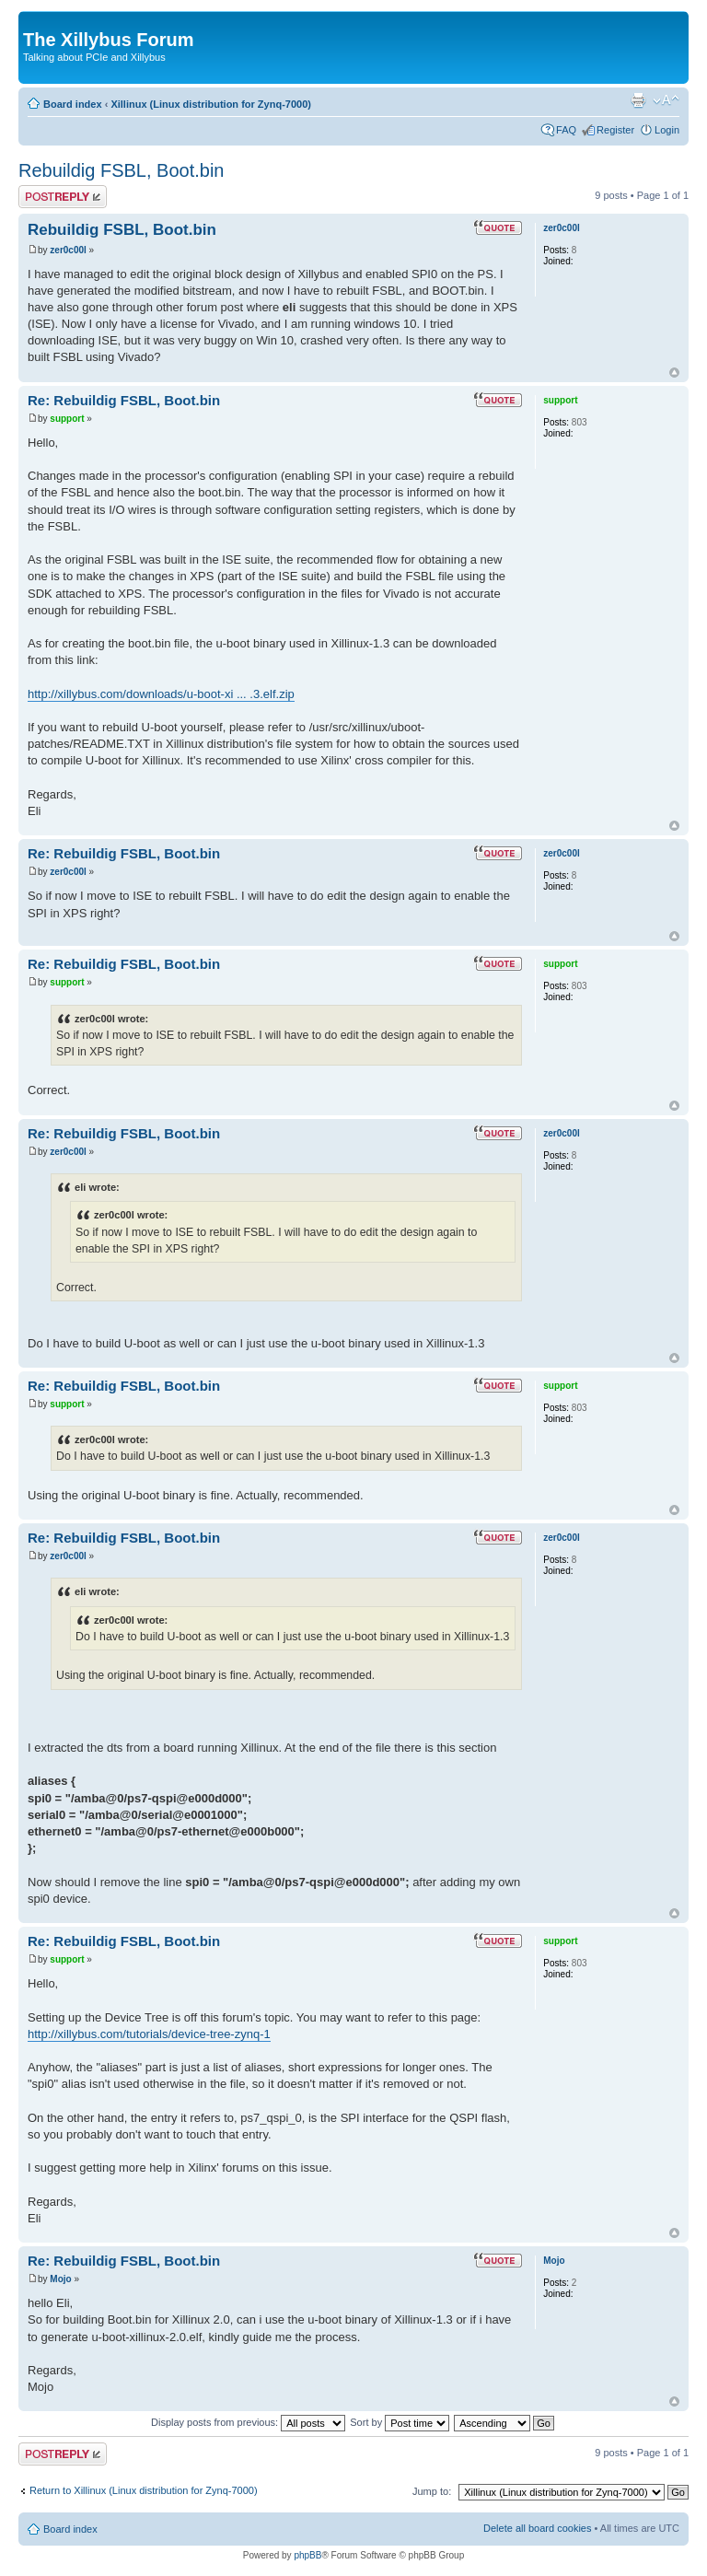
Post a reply (62, 196)
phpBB (307, 2555)
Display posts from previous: (248, 2422)
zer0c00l (68, 250)
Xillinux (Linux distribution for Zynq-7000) (210, 104)
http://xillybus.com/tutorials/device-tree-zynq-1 (149, 2034)
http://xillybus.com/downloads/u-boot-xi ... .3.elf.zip (161, 694)
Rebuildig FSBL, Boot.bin (121, 170)
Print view (638, 100)
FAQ (566, 129)
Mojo (60, 2279)
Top (674, 372)
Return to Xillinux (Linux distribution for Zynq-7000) (143, 2490)
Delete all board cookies (537, 2528)
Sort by (399, 2422)
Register (615, 129)
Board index (72, 104)
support (67, 419)
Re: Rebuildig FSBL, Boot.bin (124, 400)
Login (667, 129)
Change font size (666, 100)
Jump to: (431, 2491)
